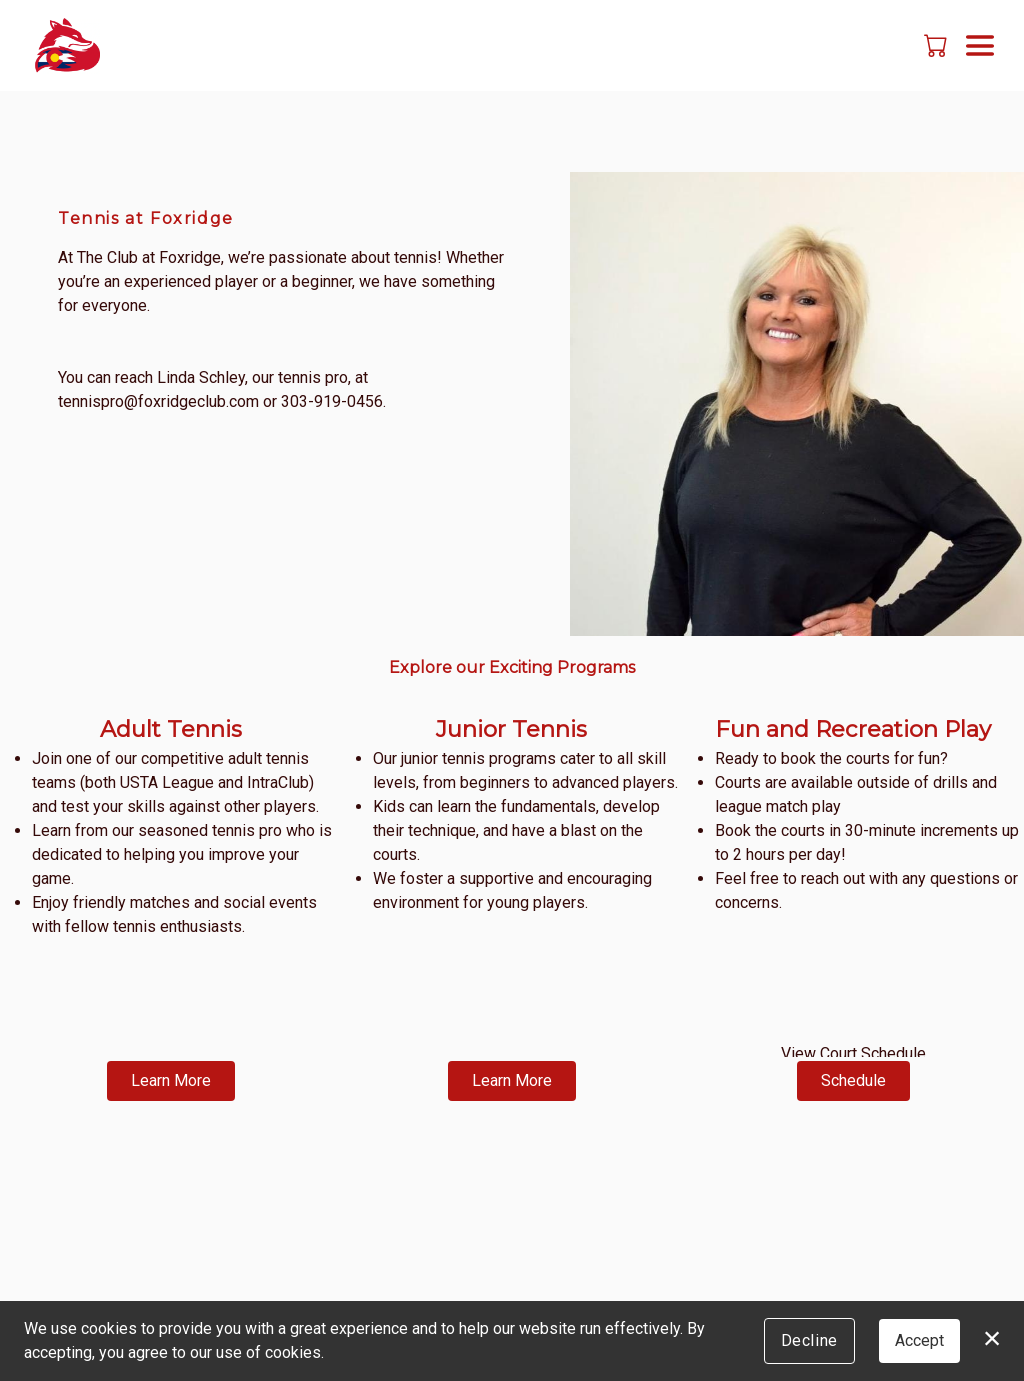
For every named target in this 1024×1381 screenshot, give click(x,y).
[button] (937, 45)
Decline (809, 1340)
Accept (919, 1340)
